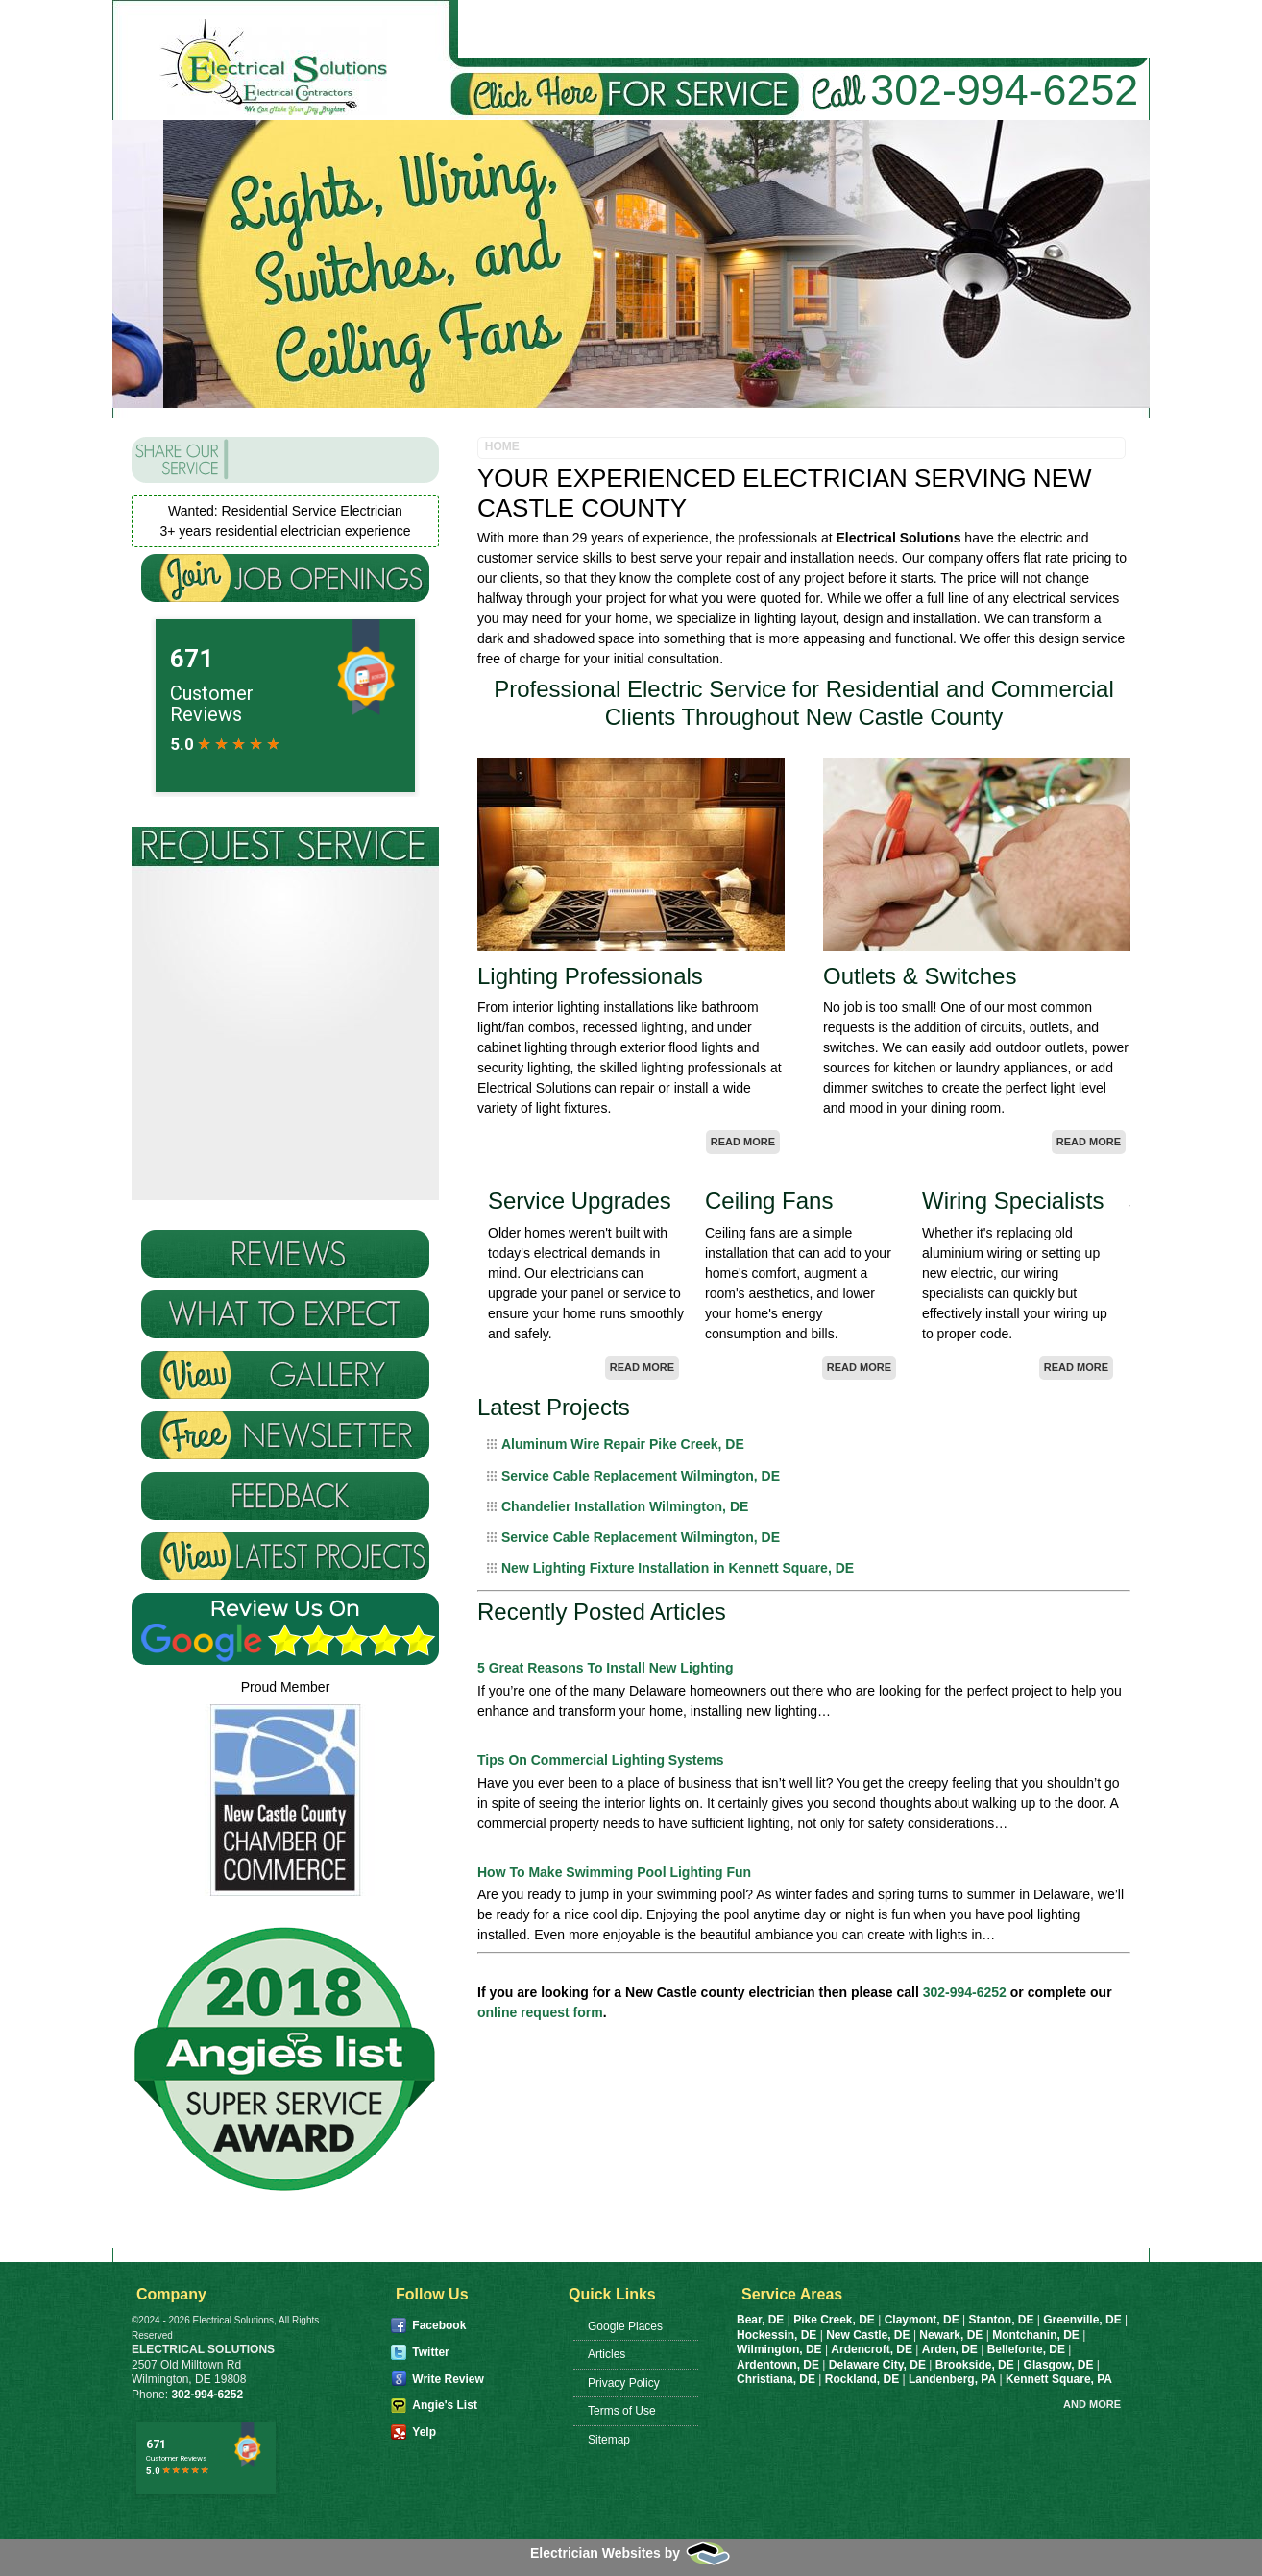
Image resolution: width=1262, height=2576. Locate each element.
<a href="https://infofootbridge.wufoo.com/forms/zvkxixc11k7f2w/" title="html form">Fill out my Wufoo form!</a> (285, 1116)
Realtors (923, 28)
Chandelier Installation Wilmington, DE (624, 1506)
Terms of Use (622, 2411)
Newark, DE (951, 2335)
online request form (540, 2012)
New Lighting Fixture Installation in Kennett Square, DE (677, 1568)
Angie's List (444, 2405)
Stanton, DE (1000, 2319)
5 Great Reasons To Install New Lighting (605, 1667)
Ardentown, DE (778, 2364)
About (575, 28)
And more (1092, 2404)
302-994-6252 (1004, 89)
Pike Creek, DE (834, 2319)
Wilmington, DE (779, 2349)
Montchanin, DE (1036, 2335)
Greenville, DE (1082, 2319)
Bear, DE (760, 2319)
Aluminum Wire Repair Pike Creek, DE (622, 1444)
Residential (679, 28)
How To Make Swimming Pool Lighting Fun (614, 1872)
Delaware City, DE (877, 2364)
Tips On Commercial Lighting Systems (600, 1760)
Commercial (805, 28)
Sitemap (609, 2439)
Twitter (430, 2352)
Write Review (447, 2379)
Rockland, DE (864, 2379)
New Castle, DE (868, 2335)
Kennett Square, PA (1059, 2379)
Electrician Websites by (631, 2553)
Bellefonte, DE (1026, 2349)
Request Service (1059, 28)
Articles (606, 2354)
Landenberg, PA (952, 2379)
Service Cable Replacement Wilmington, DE (640, 1475)
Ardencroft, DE (871, 2349)
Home (495, 28)
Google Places (625, 2326)
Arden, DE (950, 2349)
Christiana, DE (777, 2379)
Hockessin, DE (776, 2335)
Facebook (439, 2325)
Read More (743, 1141)
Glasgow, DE (1060, 2364)
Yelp (424, 2432)
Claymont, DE (922, 2319)
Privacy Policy (624, 2383)
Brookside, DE (976, 2364)
